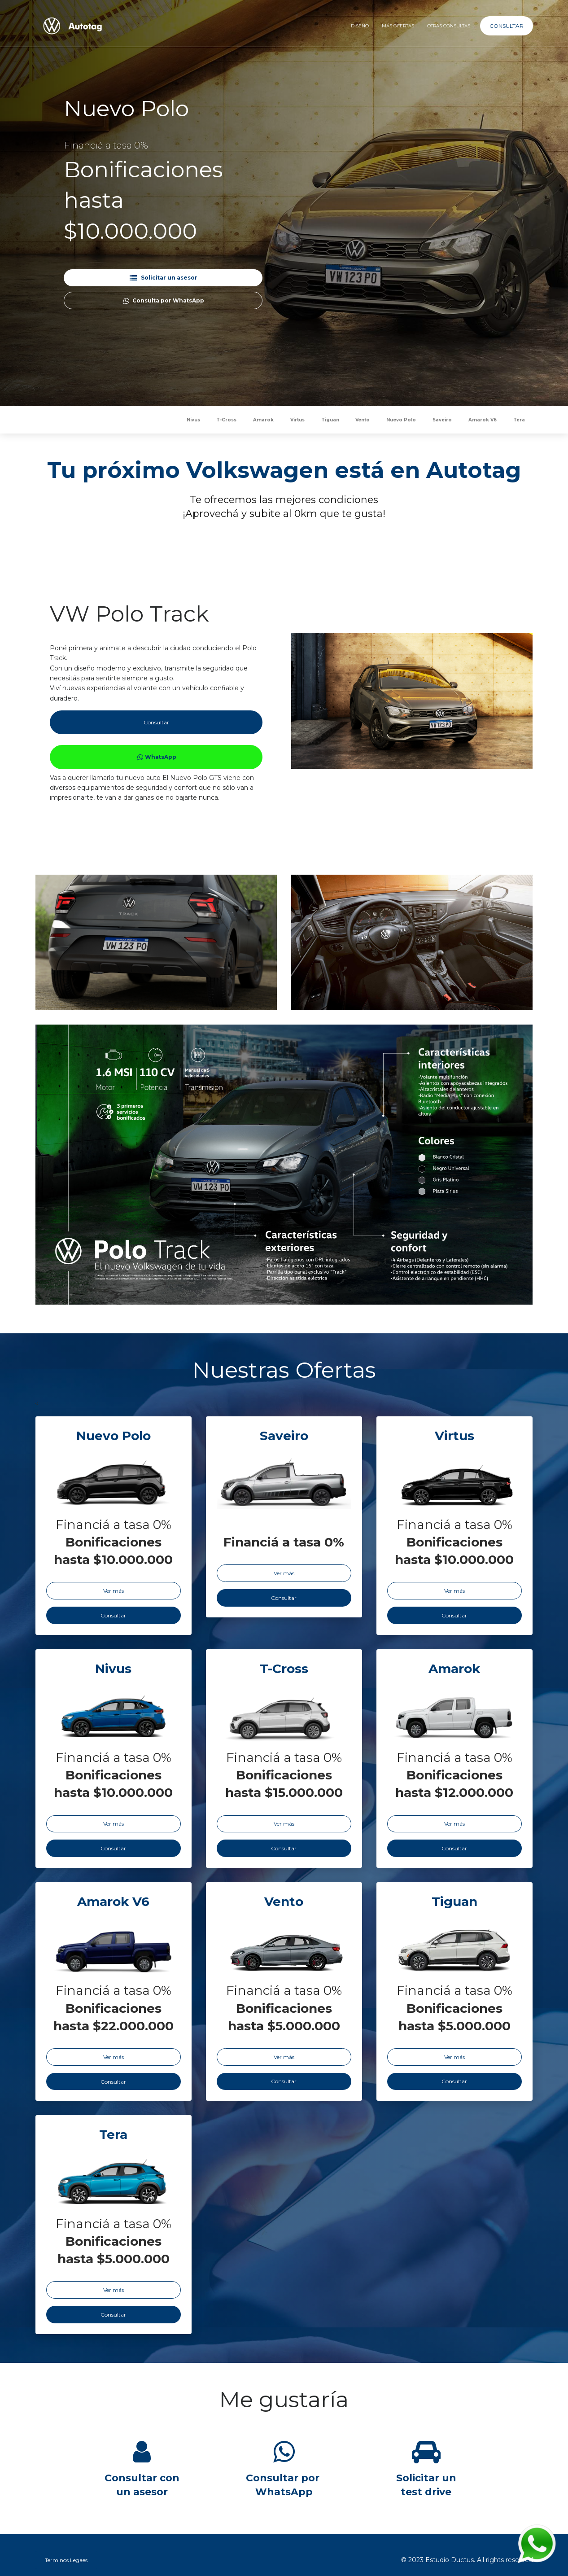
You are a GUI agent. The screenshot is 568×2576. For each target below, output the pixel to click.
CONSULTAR (506, 25)
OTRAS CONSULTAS (448, 26)
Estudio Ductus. (450, 2560)
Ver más (113, 1590)
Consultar (156, 722)
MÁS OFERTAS (398, 26)
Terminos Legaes (66, 2560)
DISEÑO (359, 26)
